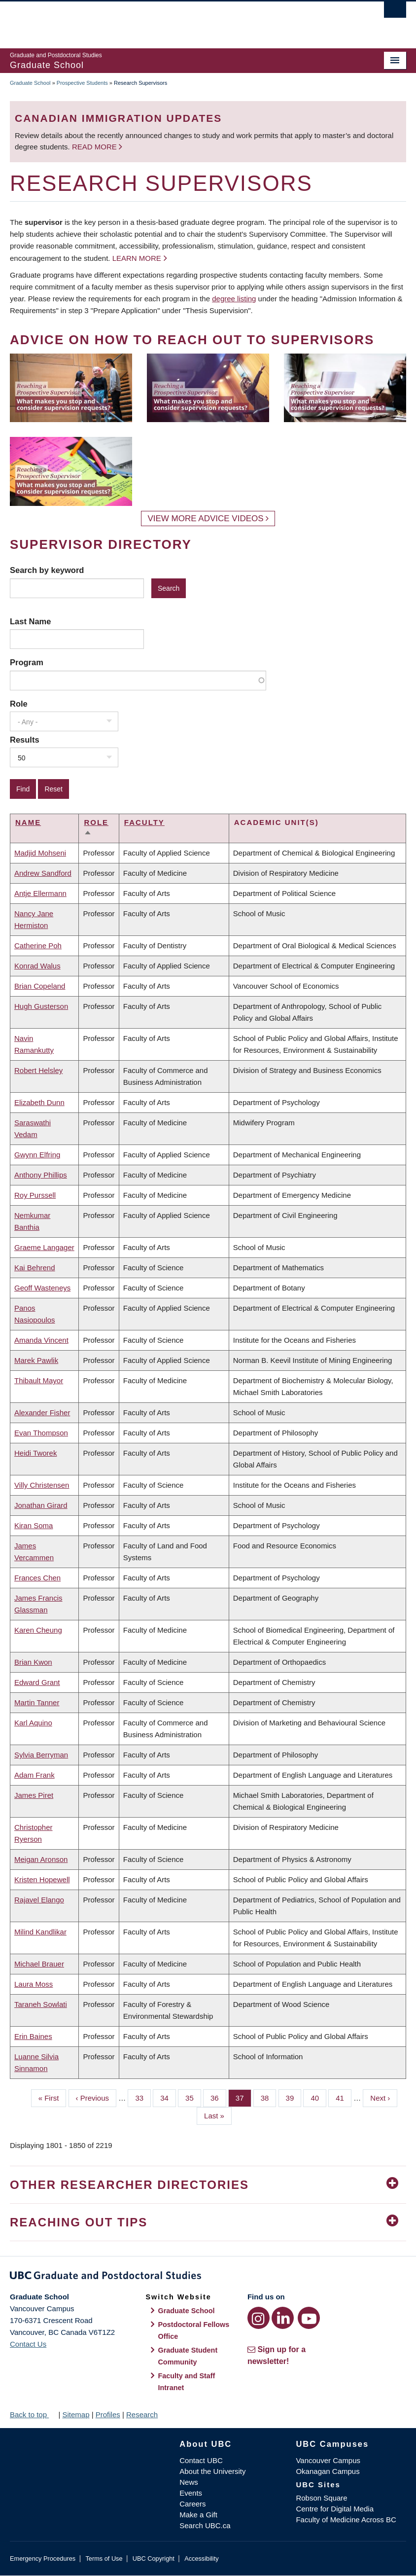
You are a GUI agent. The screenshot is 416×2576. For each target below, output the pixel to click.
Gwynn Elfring (37, 1154)
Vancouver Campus (328, 2460)
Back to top (33, 2414)
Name (28, 822)
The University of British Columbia (178, 20)
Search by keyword (47, 570)
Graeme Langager (44, 1247)
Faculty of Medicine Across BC (346, 2519)
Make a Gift (198, 2514)
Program (26, 662)
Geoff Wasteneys (42, 1288)
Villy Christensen (41, 1485)
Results (24, 739)
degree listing (234, 298)
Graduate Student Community (187, 2356)
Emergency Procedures (42, 2558)
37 (243, 2097)
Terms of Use (103, 2558)
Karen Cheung (38, 1630)
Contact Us (28, 2344)
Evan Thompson (41, 1433)
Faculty (144, 822)
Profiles (108, 2414)
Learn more (136, 258)
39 (294, 2097)
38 (269, 2097)
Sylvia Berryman (41, 1755)
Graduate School (30, 83)
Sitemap (75, 2414)
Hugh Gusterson (41, 1006)
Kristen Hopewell (42, 1879)
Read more (95, 147)
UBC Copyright (153, 2558)
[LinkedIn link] (283, 2318)
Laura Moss (33, 1984)
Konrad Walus (37, 966)
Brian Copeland (39, 986)
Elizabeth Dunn (39, 1102)
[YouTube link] (309, 2318)
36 (218, 2097)
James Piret (33, 1795)
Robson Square (321, 2498)
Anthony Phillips (40, 1175)
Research (142, 2414)
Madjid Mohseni (40, 853)
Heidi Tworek (35, 1453)
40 (318, 2097)
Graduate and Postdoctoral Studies (208, 2277)
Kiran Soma (33, 1525)
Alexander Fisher (42, 1412)
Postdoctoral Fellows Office (193, 2330)
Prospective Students (82, 83)
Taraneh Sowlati (40, 2004)
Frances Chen (37, 1578)
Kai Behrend (34, 1267)
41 (343, 2097)
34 (168, 2097)
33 (143, 2097)
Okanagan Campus (327, 2471)
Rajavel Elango (39, 1900)
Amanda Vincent (41, 1340)
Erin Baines (33, 2036)
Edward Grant (37, 1682)
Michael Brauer (39, 1964)
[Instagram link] (258, 2318)
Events (190, 2493)
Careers (192, 2504)
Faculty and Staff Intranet (186, 2382)
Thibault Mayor (38, 1380)
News (188, 2482)
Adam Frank (34, 1775)
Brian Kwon (33, 1662)
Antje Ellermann (40, 893)
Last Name (30, 621)
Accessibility (201, 2558)
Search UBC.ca (204, 2525)
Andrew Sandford (42, 873)
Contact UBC (201, 2460)
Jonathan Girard (41, 1505)
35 (193, 2097)
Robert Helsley (38, 1070)
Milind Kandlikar (40, 1932)
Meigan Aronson (41, 1859)
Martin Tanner (36, 1702)
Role (19, 703)
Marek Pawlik (36, 1360)
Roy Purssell (35, 1195)
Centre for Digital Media (335, 2508)
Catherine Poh (38, 945)
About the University (212, 2471)
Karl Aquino (33, 1722)
